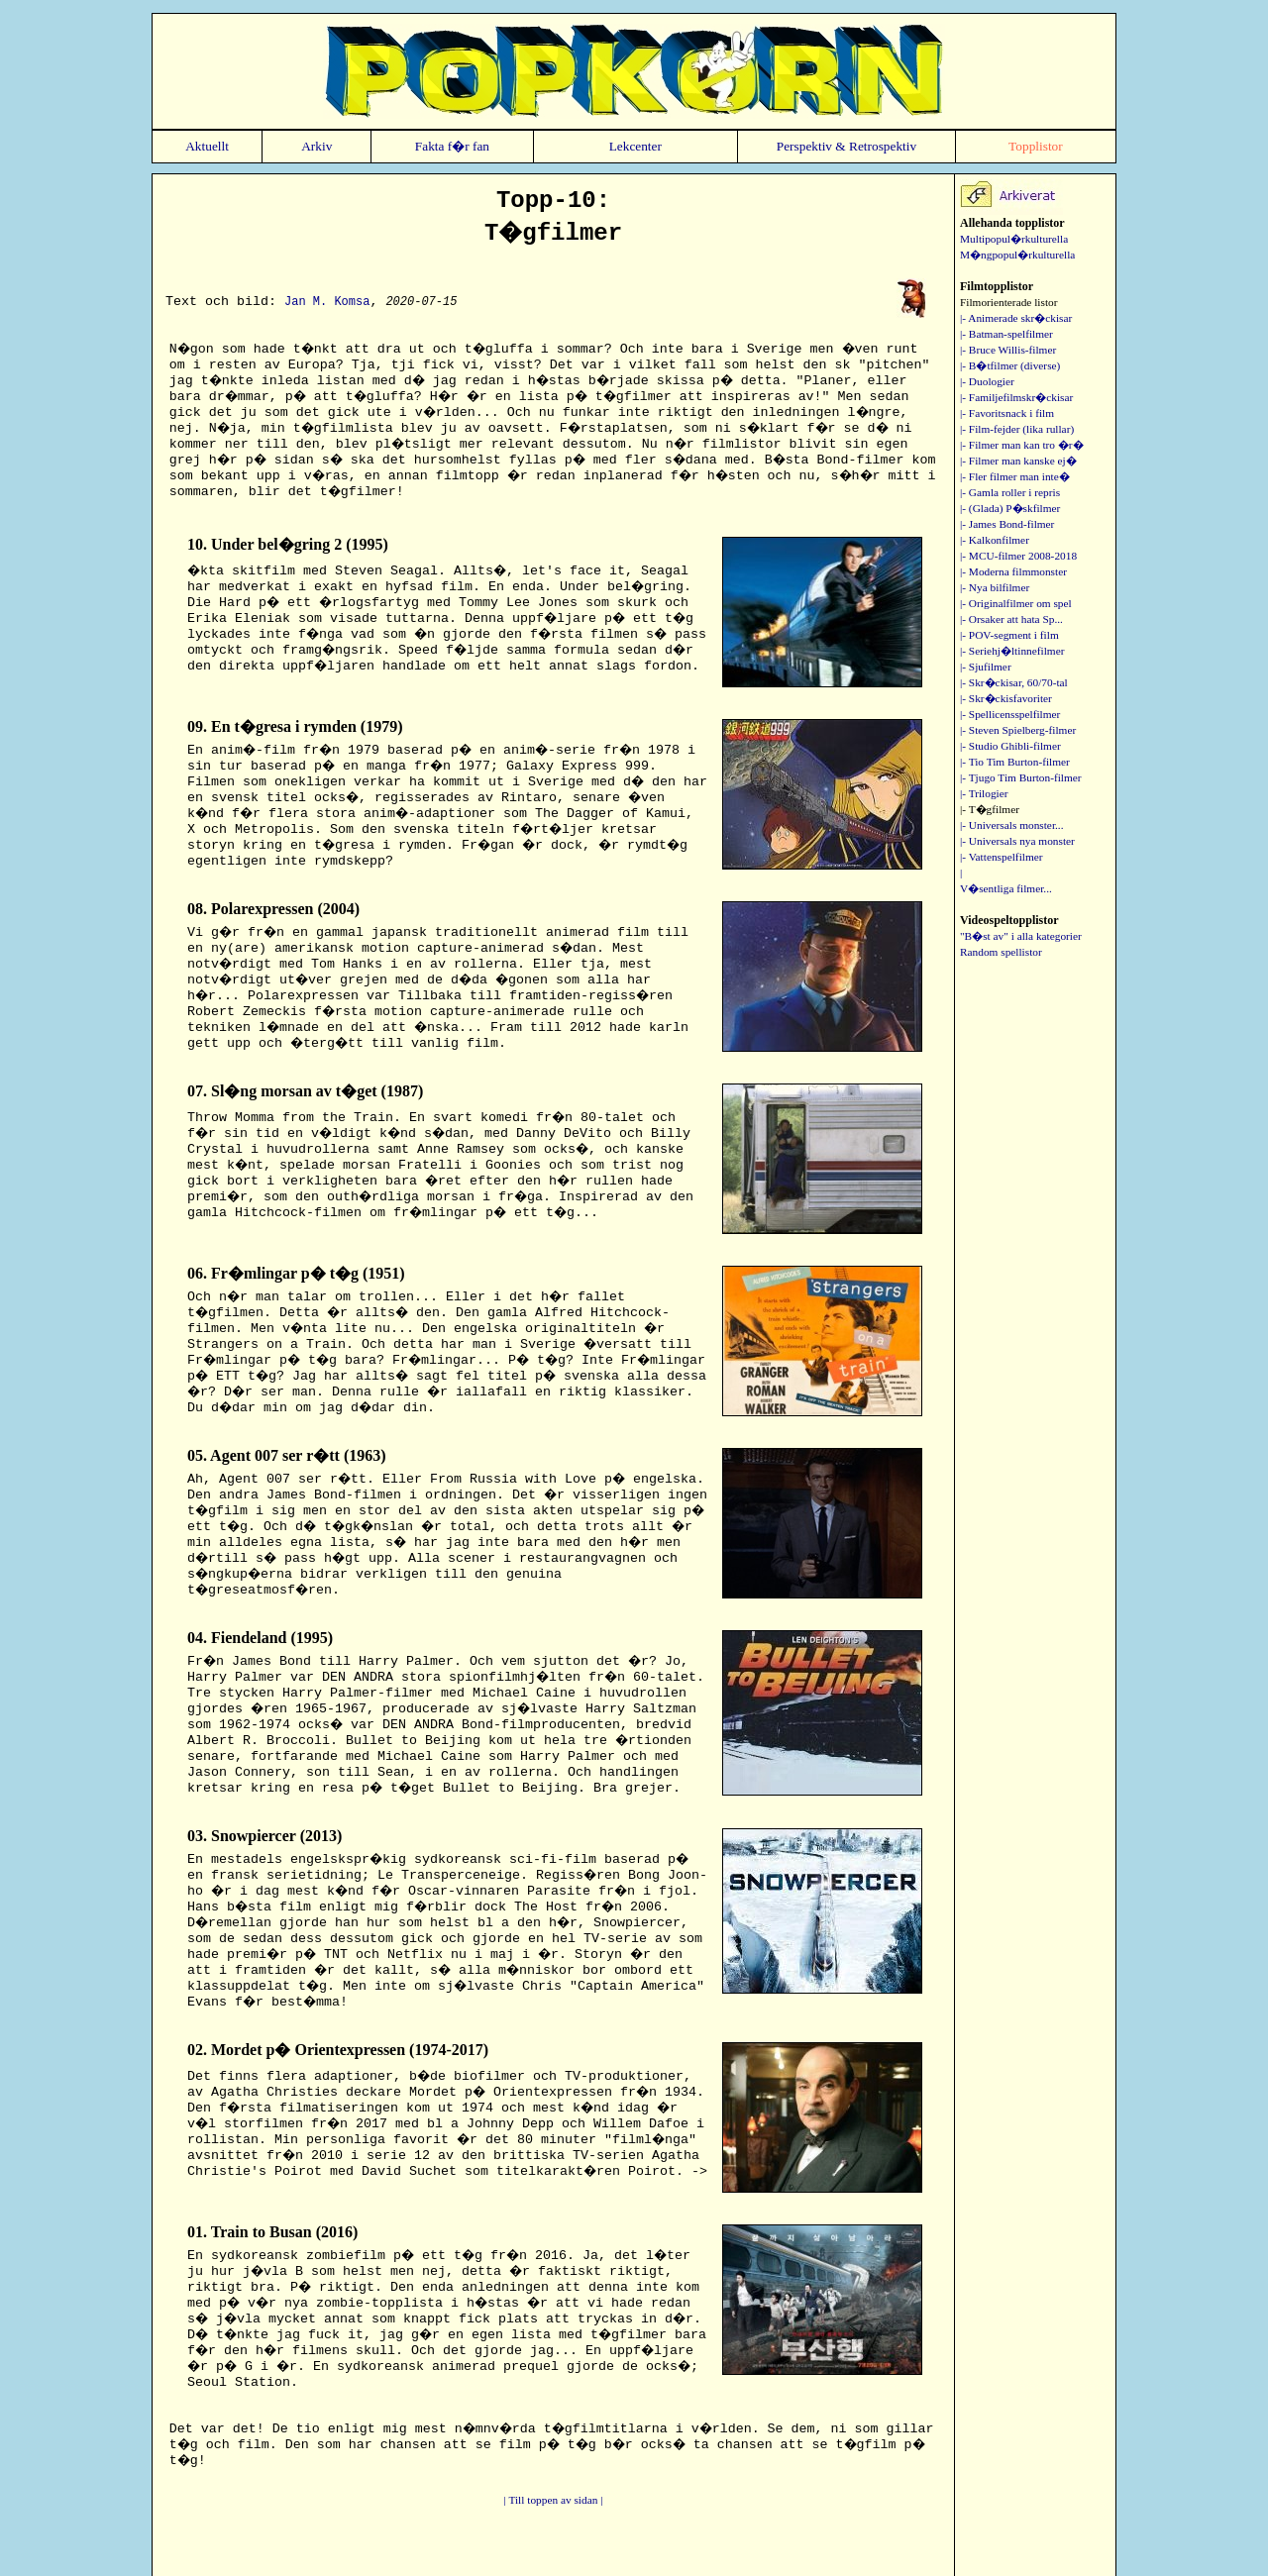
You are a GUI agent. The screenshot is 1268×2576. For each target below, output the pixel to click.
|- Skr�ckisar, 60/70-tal (1014, 682)
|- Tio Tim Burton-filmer (1015, 762)
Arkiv (316, 146)
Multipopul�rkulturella (1014, 239)
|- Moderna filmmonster (1013, 571)
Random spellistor (1001, 952)
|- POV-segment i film (1009, 635)
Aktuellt (207, 146)
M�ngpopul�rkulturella (1017, 254)
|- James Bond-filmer (1007, 524)
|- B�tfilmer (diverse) (1010, 365)
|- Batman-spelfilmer (1006, 334)
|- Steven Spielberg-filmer (1018, 730)
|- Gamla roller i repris (1010, 492)
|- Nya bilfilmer (994, 587)
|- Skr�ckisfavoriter (1006, 698)
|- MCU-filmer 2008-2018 (1018, 556)
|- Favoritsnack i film (1007, 413)
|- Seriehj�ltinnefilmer (1012, 651)
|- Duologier (987, 381)
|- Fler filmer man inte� (1015, 476)
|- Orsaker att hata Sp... (1011, 619)
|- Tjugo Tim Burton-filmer (1021, 777)
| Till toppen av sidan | (553, 2500)
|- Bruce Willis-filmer (1008, 350)
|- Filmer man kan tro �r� (1022, 445)
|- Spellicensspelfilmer (1010, 714)
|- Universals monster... (1012, 825)
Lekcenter (635, 146)
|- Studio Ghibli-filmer (1010, 746)
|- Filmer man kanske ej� (1018, 460)
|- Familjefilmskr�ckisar (1016, 397)
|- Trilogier (984, 793)
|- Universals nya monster (1017, 841)
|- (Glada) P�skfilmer (1010, 508)
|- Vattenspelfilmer (1001, 857)
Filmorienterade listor (1008, 302)
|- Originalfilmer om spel (1016, 603)
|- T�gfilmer (989, 809)
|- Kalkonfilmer (994, 540)
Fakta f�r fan (452, 146)
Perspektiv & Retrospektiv (846, 146)
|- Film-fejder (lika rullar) (1017, 429)
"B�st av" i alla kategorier (1021, 936)
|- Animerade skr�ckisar (1016, 318)
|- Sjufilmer (985, 666)
